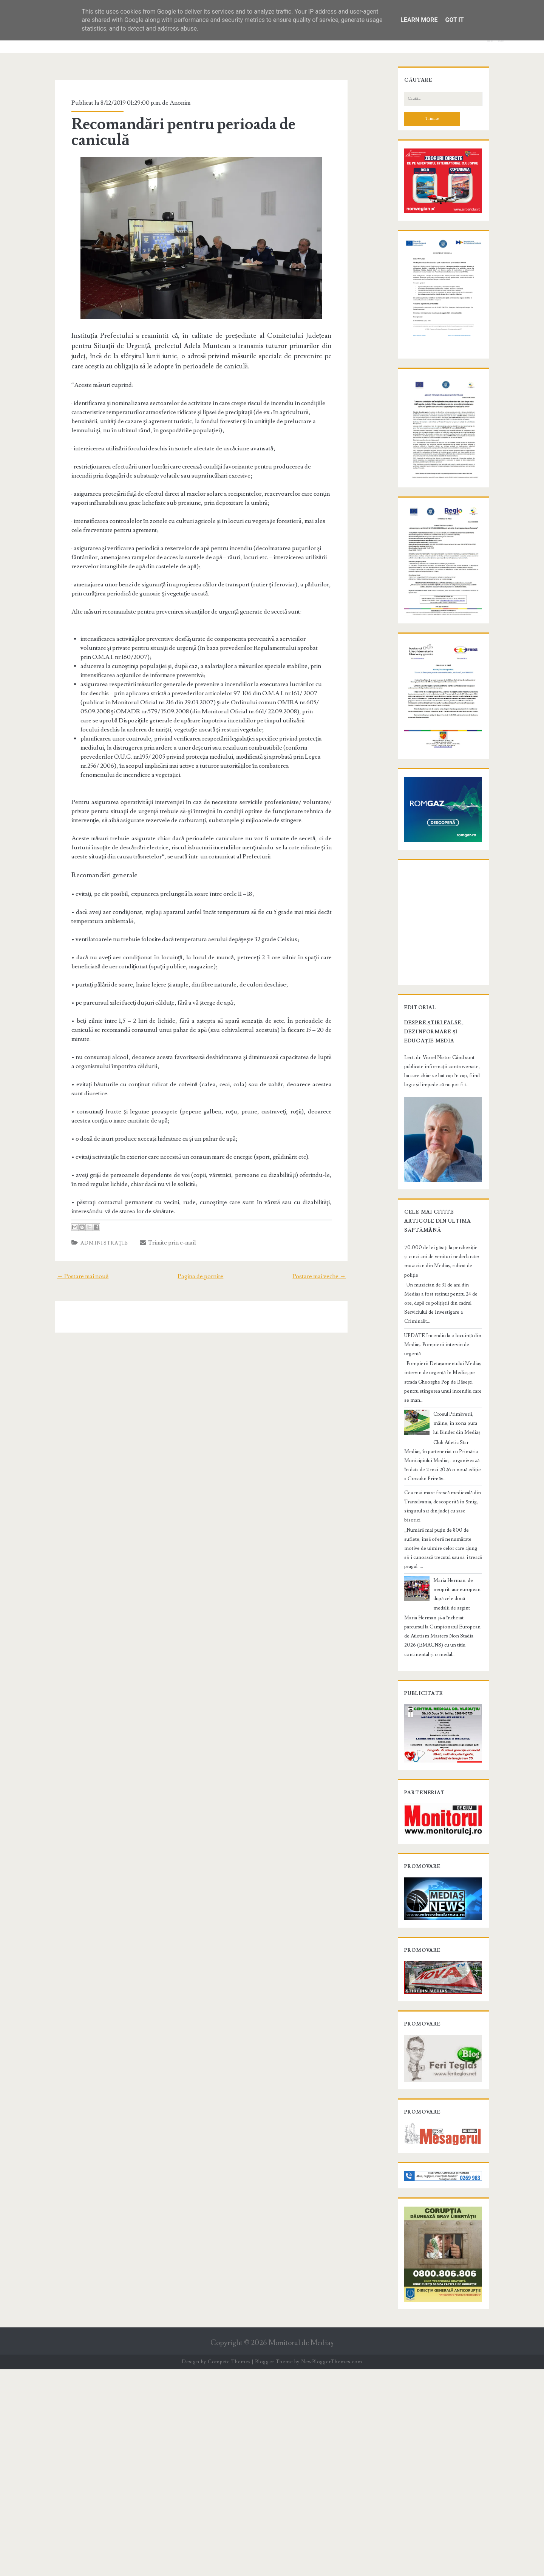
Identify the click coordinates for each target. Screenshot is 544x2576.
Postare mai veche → (334, 1233)
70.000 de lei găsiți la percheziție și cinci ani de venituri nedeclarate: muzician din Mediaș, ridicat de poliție (441, 1465)
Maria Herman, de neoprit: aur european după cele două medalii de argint (456, 1716)
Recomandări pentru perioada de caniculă (200, 124)
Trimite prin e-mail (155, 1199)
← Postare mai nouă (68, 1233)
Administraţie (91, 1200)
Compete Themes (229, 2568)
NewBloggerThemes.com (331, 2568)
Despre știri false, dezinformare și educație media (434, 1230)
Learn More (418, 19)
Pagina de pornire (200, 1233)
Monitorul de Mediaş (301, 2549)
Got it (454, 19)
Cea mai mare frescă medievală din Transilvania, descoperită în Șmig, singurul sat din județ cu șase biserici (441, 1646)
